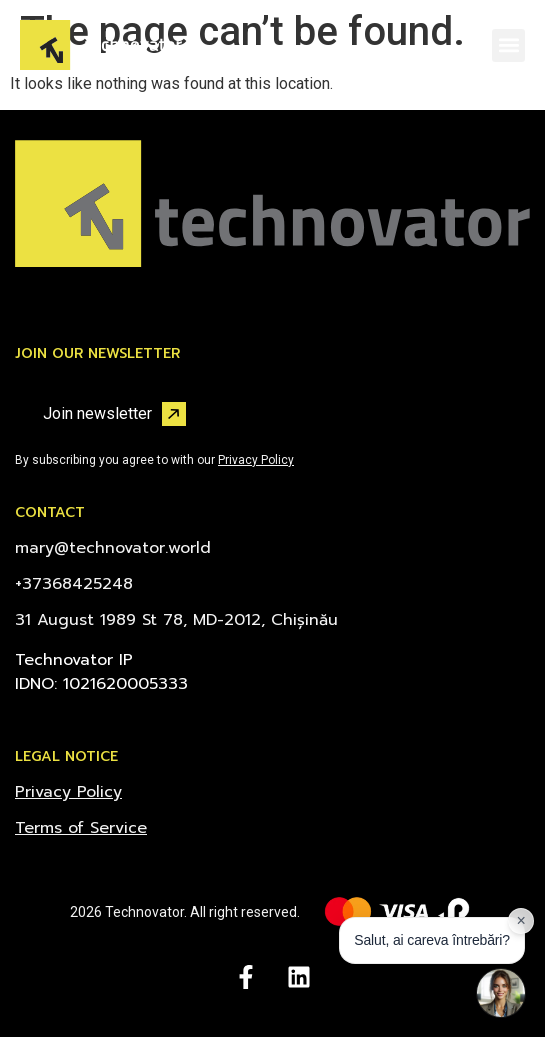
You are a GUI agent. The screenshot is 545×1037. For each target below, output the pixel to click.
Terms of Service (81, 828)
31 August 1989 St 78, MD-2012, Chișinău (176, 620)
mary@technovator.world (113, 548)
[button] (508, 45)
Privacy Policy (256, 460)
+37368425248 (74, 584)
